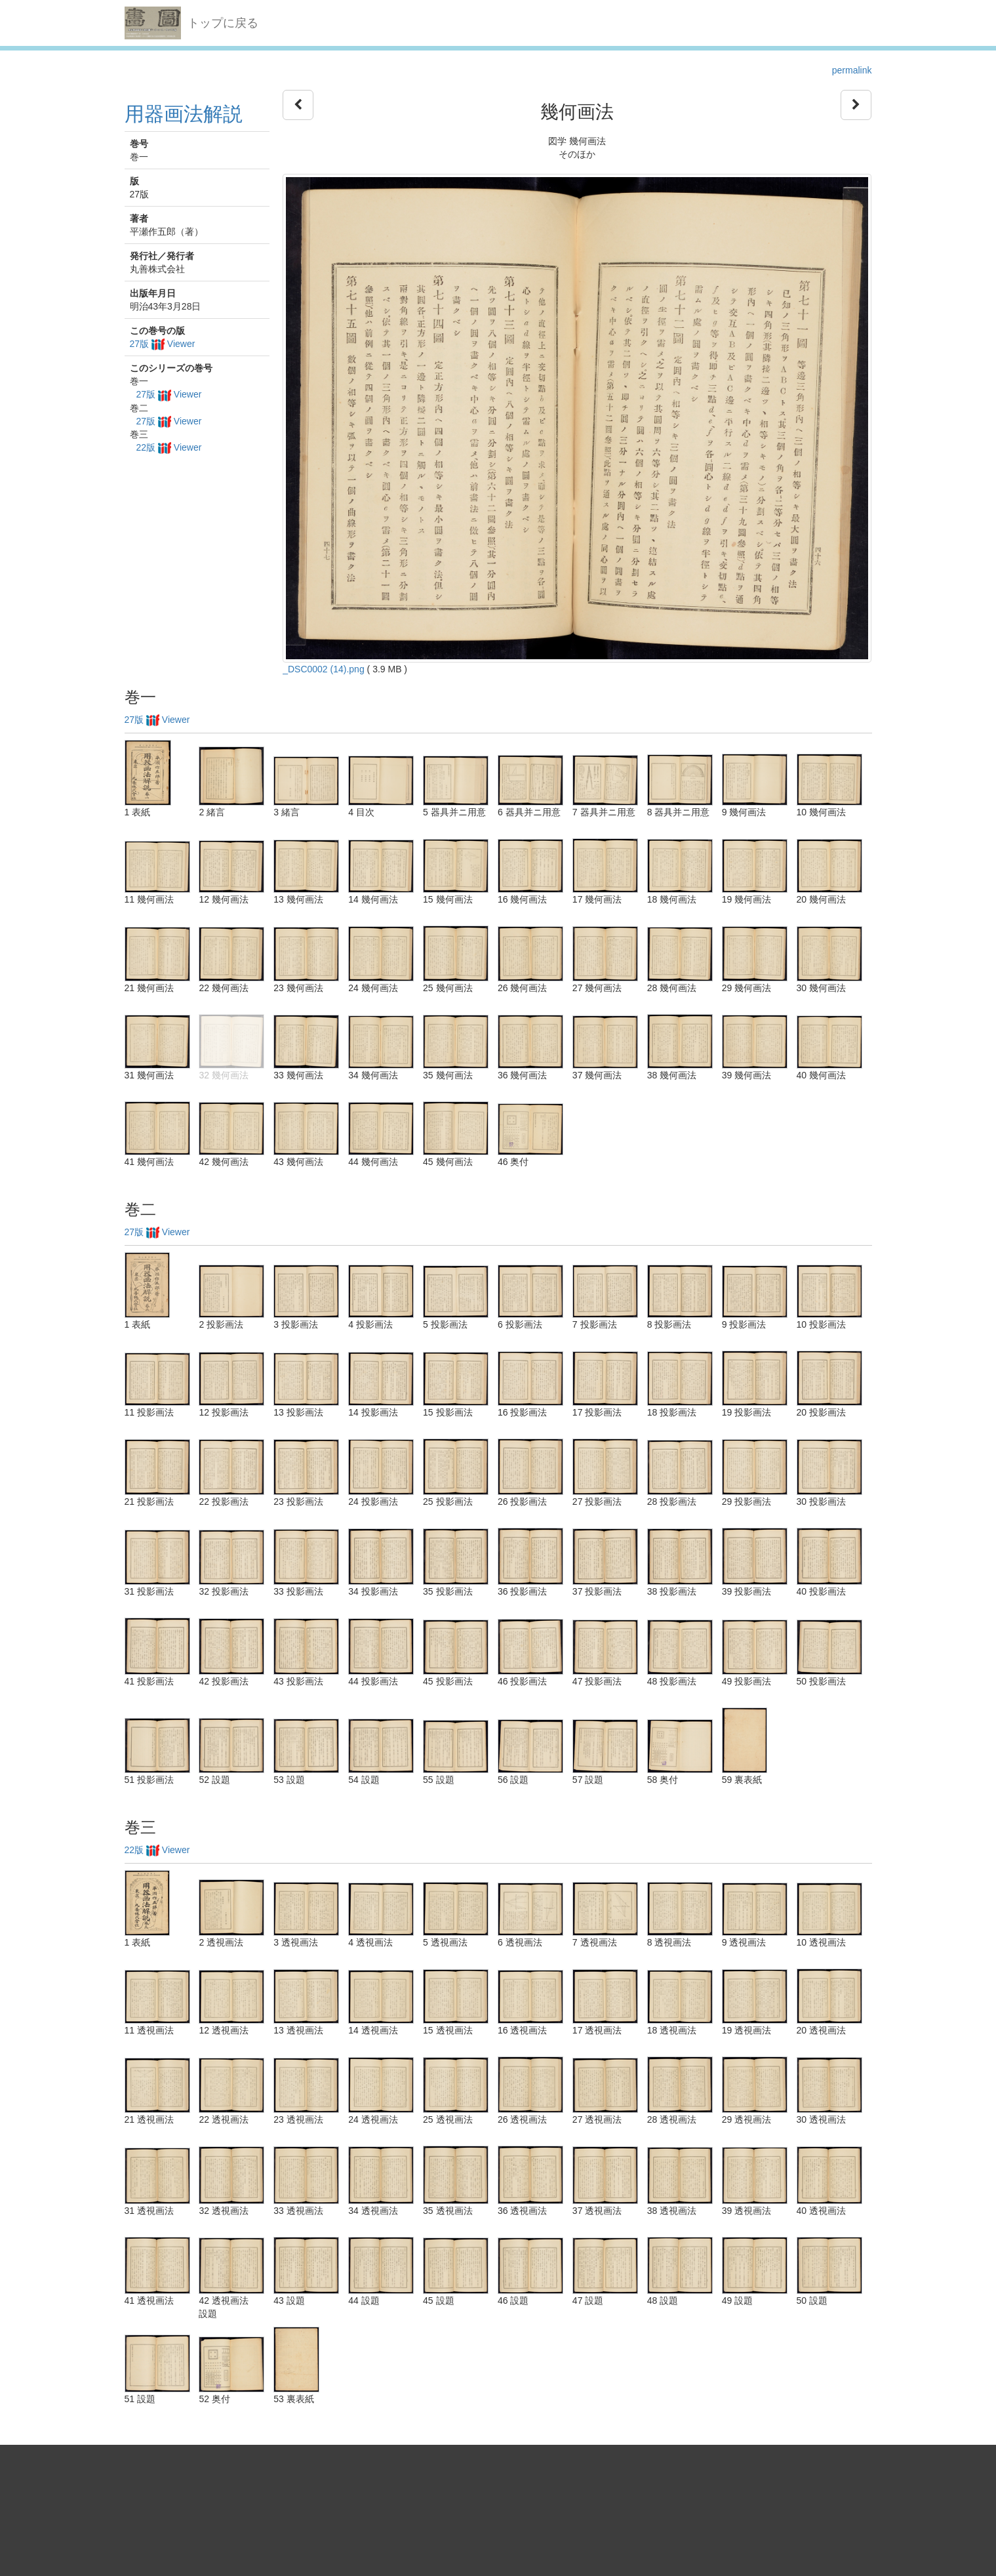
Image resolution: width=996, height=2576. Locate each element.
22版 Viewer (169, 447)
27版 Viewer (162, 343)
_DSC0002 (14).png (324, 669)
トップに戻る (223, 23)
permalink (852, 70)
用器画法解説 (184, 114)
